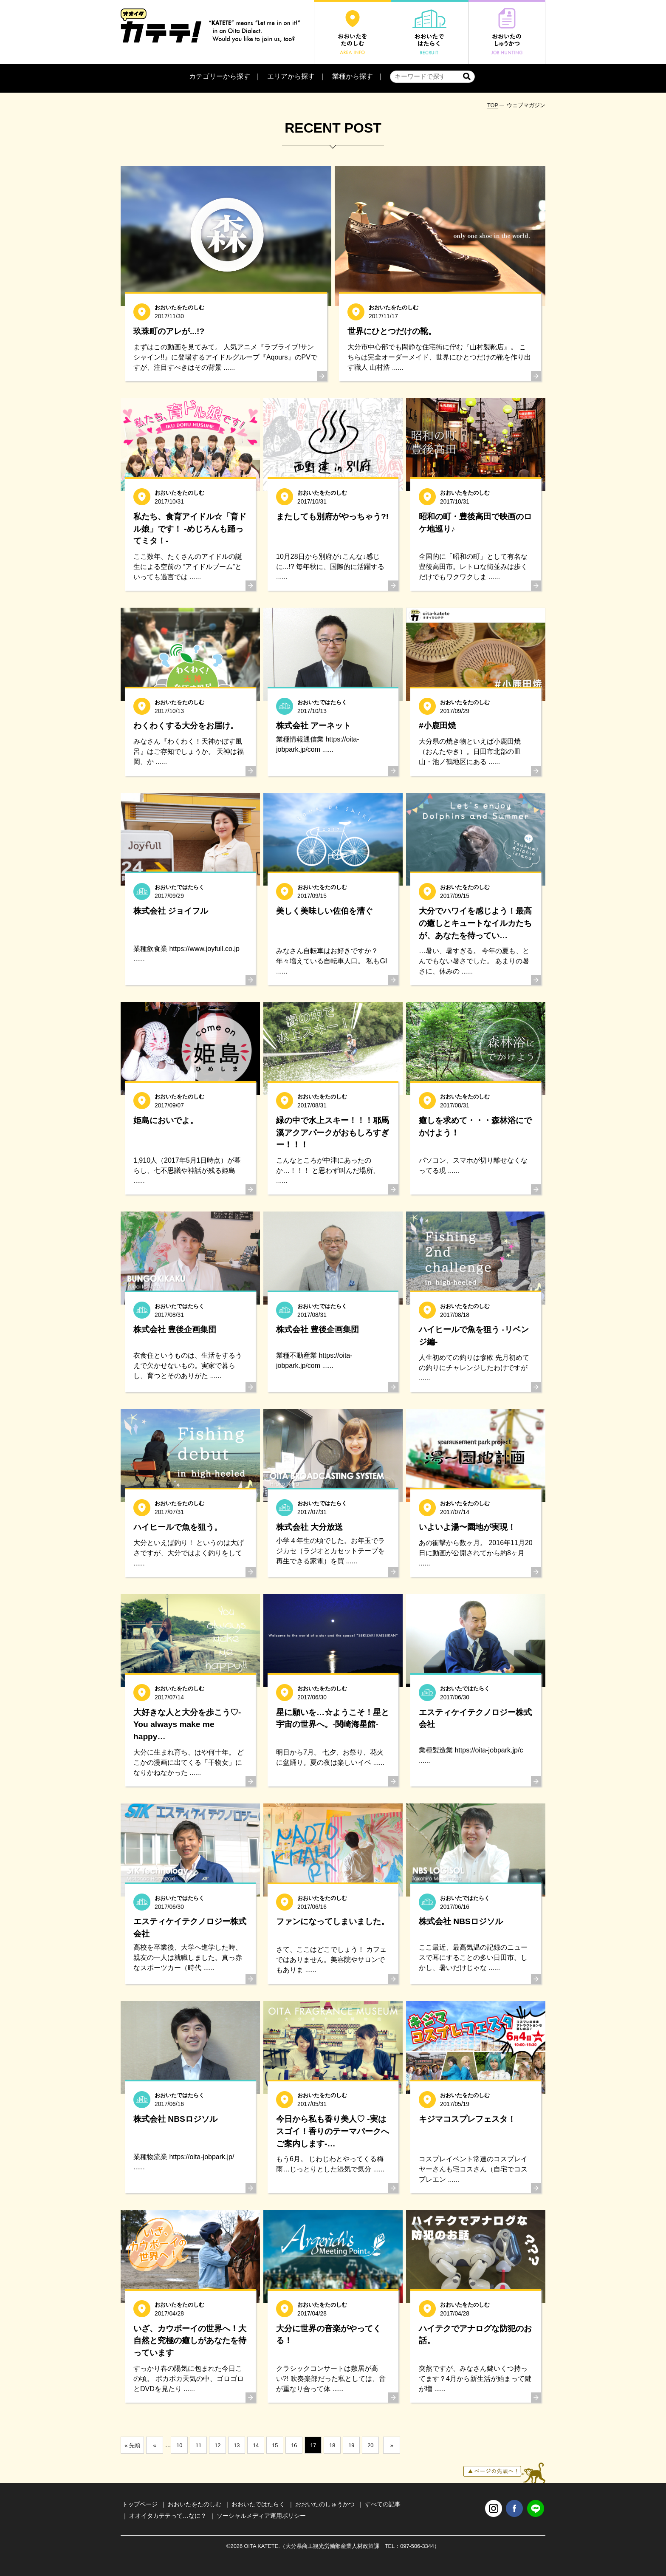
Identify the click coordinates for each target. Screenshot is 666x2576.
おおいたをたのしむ (194, 2504)
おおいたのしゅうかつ (325, 2504)
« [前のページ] (154, 2445)
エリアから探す (291, 76)
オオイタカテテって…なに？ (167, 2515)
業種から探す (352, 76)
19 (351, 2445)
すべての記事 (383, 2504)
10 (179, 2445)
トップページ (140, 2504)
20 (370, 2445)
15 (275, 2445)
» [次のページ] (391, 2445)
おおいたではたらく (258, 2504)
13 (237, 2445)
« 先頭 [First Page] (132, 2445)
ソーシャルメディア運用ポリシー (261, 2515)
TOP (492, 105)
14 (256, 2445)
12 (217, 2445)
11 (198, 2445)
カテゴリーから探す (219, 76)
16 (294, 2445)
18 (332, 2445)
